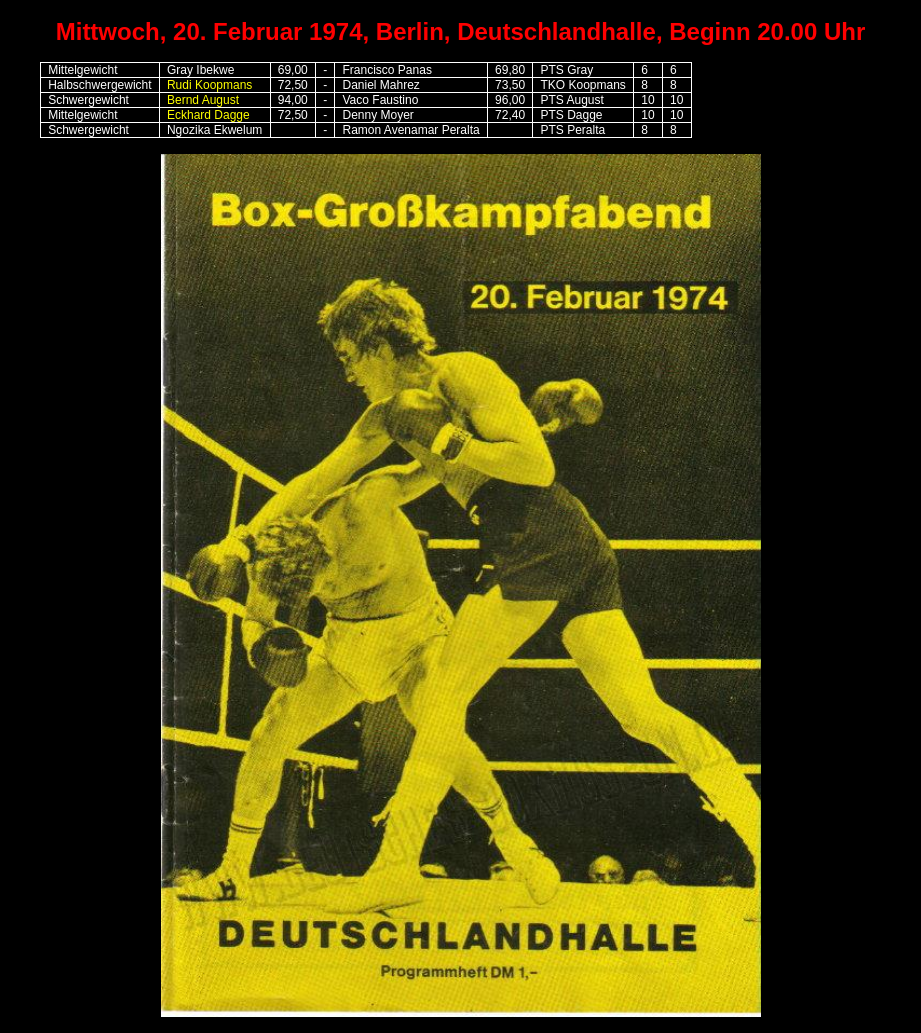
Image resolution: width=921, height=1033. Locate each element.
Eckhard (189, 115)
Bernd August (203, 100)
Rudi (209, 85)
